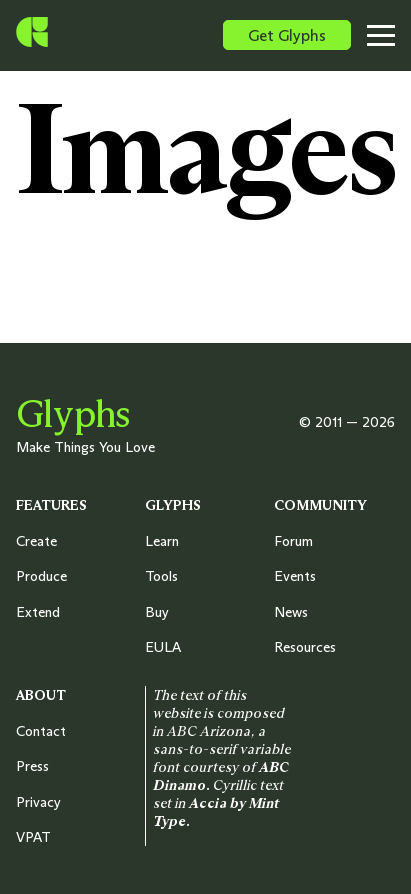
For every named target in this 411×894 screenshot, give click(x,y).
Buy (157, 612)
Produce (41, 576)
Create (36, 541)
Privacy (38, 802)
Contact (41, 731)
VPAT (33, 837)
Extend (38, 612)
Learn (162, 541)
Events (295, 576)
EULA (163, 647)
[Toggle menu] (387, 35)
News (291, 612)
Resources (305, 647)
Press (32, 766)
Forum (293, 541)
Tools (161, 576)
